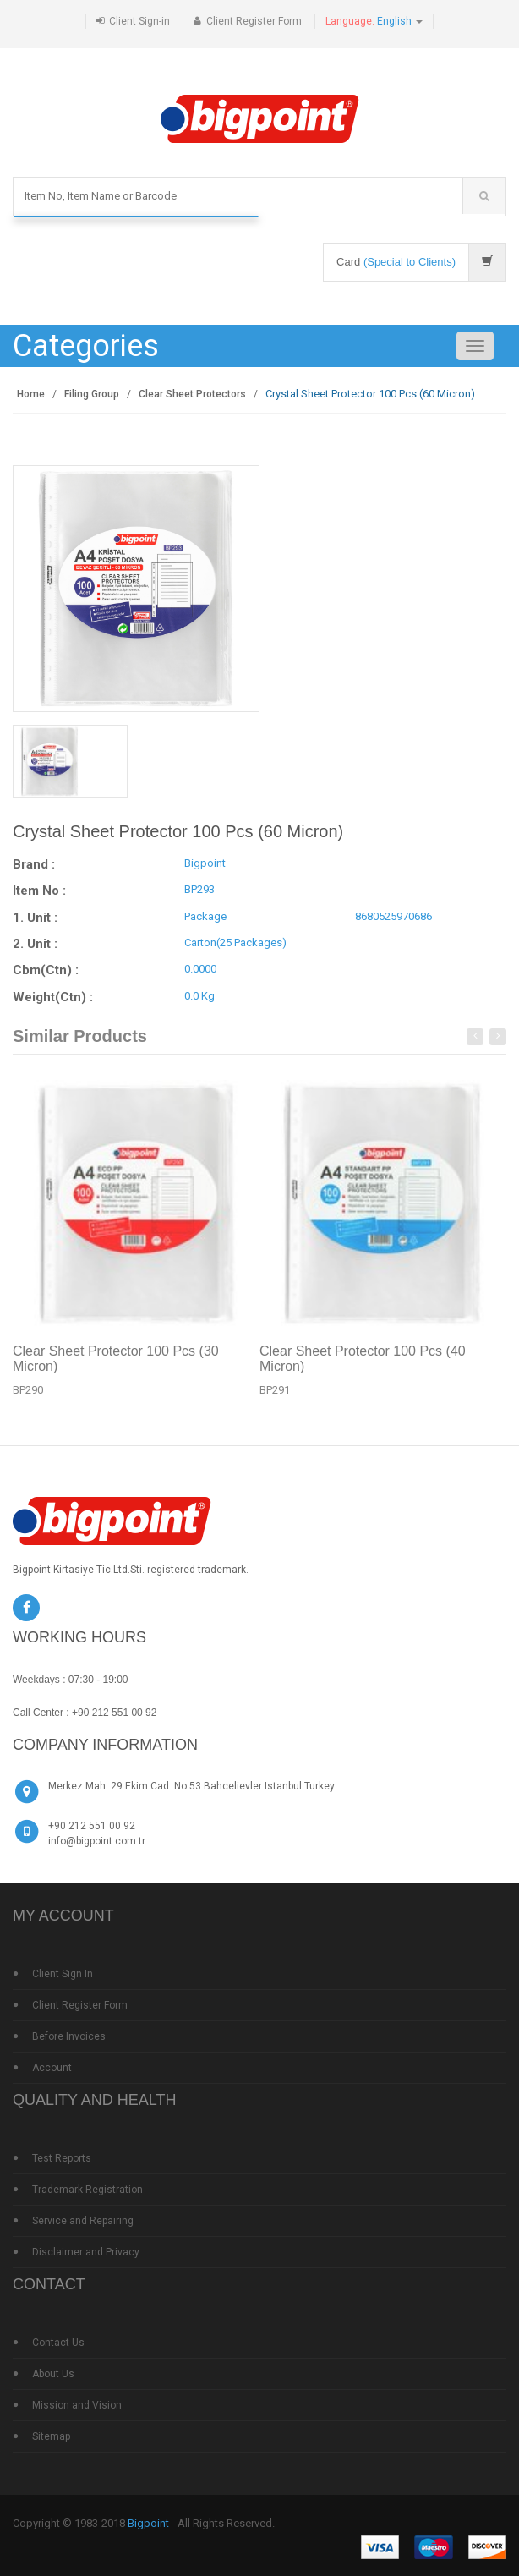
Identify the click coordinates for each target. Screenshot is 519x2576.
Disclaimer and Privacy (85, 2252)
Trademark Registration (87, 2189)
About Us (53, 2374)
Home (31, 394)
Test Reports (61, 2158)
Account (52, 2068)
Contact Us (58, 2343)
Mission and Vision (77, 2405)
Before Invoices (69, 2036)
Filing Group (91, 394)
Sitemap (51, 2436)
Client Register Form (254, 21)
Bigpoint (148, 2523)
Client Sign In (62, 1974)
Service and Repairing (83, 2221)
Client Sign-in (139, 21)
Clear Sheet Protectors (192, 394)
